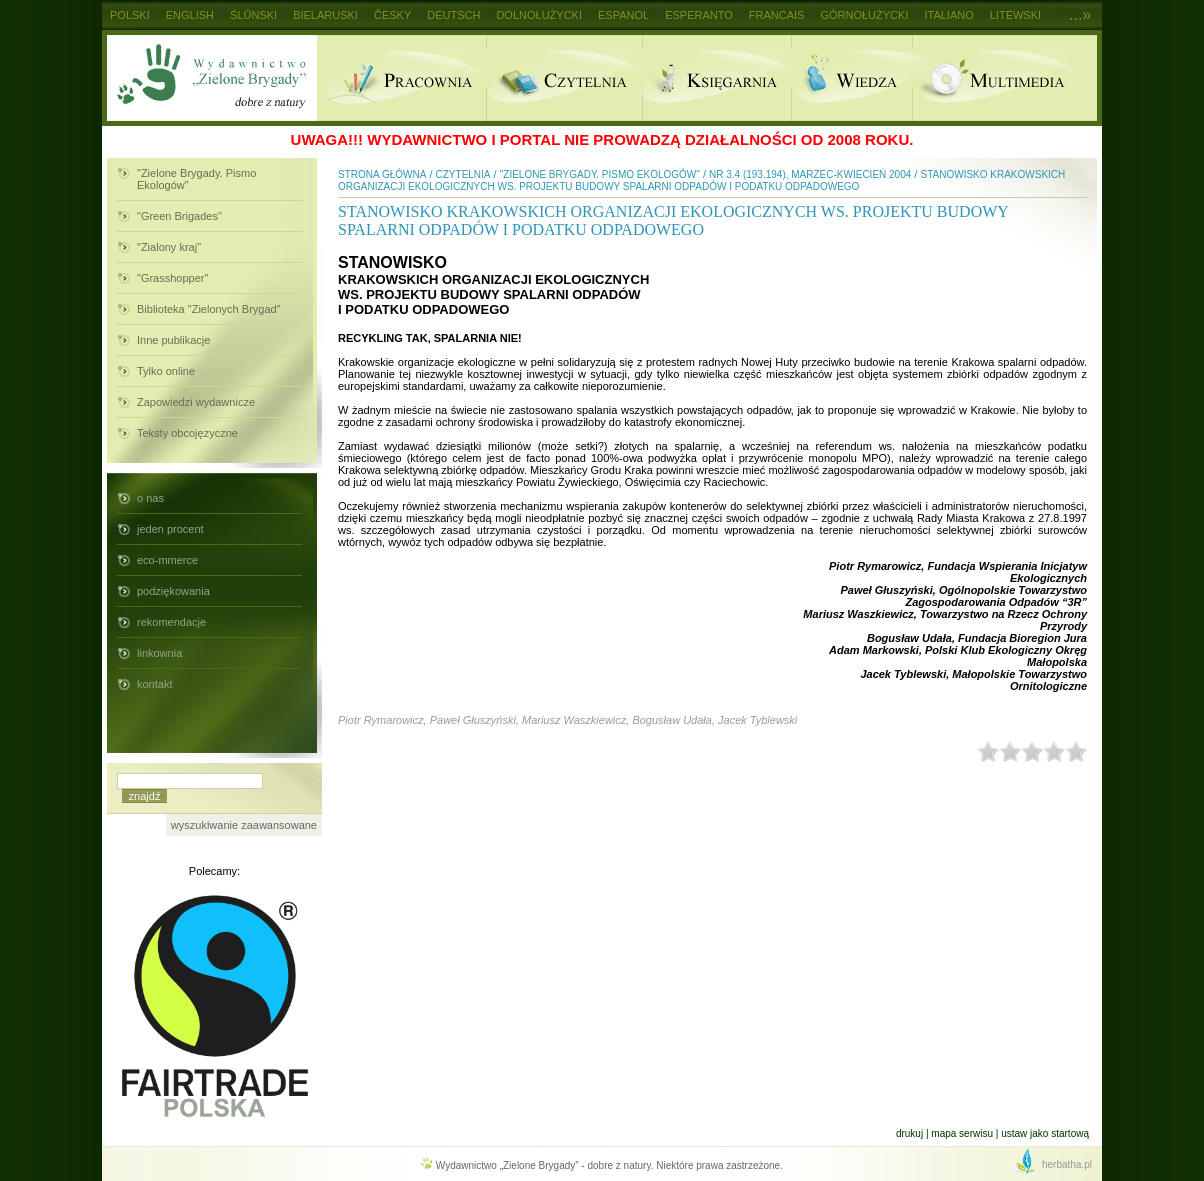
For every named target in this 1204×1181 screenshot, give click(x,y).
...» (1080, 14)
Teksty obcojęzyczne (187, 433)
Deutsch (453, 15)
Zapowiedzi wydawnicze (196, 402)
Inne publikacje (173, 340)
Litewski (1015, 15)
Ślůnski (253, 15)
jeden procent (170, 529)
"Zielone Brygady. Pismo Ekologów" (196, 179)
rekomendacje (171, 622)
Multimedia (1004, 78)
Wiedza (851, 78)
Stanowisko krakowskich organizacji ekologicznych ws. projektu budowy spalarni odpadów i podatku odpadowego (701, 180)
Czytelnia (564, 78)
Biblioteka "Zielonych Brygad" (209, 309)
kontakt (154, 684)
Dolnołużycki (539, 15)
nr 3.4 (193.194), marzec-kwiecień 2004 (810, 174)
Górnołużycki (864, 15)
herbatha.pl (1067, 1164)
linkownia (159, 653)
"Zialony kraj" (169, 247)
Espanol (623, 15)
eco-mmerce (167, 560)
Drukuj (909, 1133)
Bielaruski (325, 15)
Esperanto (699, 15)
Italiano (948, 15)
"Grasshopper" (172, 278)
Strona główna (382, 174)
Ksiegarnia (716, 78)
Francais (777, 15)
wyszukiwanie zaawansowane (244, 825)
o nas (150, 498)
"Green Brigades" (179, 216)
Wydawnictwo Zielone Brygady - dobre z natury (212, 78)
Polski (130, 15)
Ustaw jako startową (1045, 1133)
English (190, 15)
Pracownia (401, 78)
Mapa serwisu (962, 1133)
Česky (392, 15)
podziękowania (173, 591)
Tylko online (166, 371)
